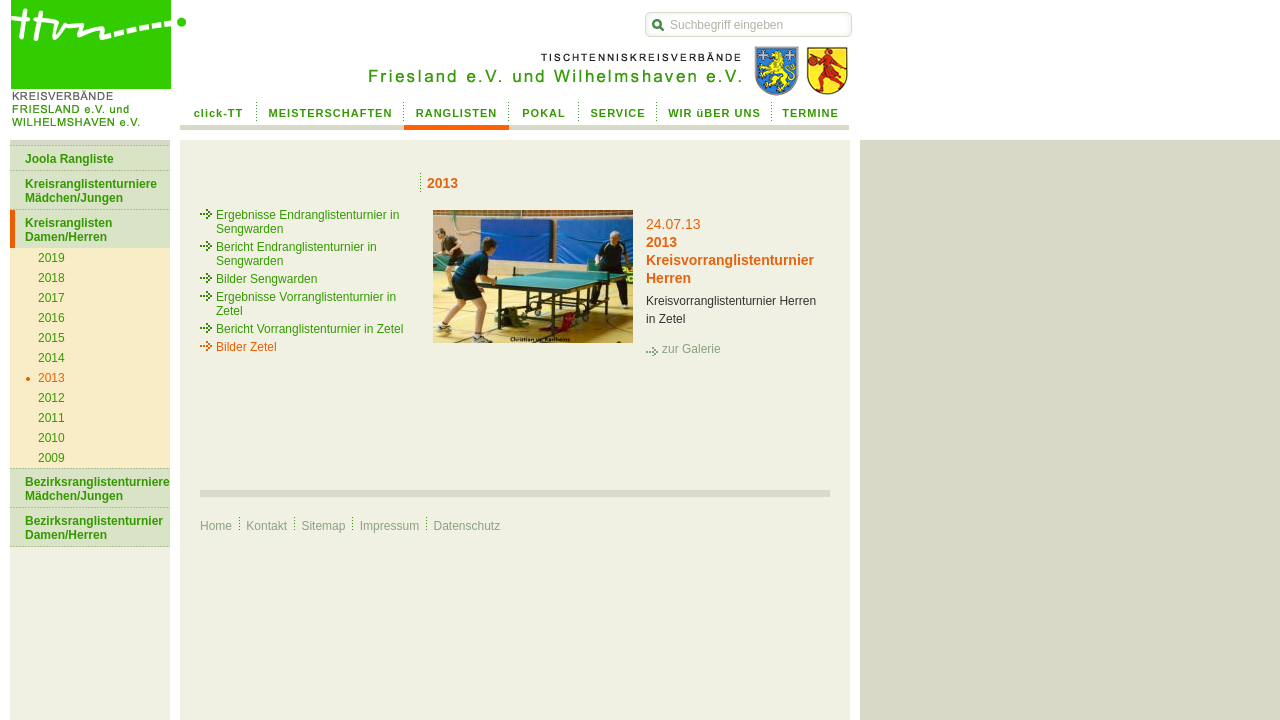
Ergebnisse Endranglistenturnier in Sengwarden (307, 222)
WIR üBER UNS (714, 113)
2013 (51, 378)
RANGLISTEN (457, 113)
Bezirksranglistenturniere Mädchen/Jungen (97, 489)
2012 (51, 398)
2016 (51, 318)
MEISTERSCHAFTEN (331, 113)
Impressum (389, 526)
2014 (51, 358)
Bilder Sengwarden (266, 279)
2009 (51, 458)
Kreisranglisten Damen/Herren (68, 230)
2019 (51, 258)
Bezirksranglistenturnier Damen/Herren (94, 528)
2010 (51, 438)
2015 (51, 338)
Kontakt (266, 526)
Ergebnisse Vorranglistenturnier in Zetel (306, 304)
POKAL (544, 113)
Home (216, 526)
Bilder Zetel (246, 347)
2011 (51, 418)
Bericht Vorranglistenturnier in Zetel (309, 329)
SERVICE (617, 113)
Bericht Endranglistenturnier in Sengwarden (296, 254)
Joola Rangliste (69, 159)
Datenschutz (466, 526)
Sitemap (323, 526)
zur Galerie (691, 349)
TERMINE (810, 113)
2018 (51, 278)
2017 (51, 298)
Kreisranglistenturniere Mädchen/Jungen (91, 191)
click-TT (219, 113)
